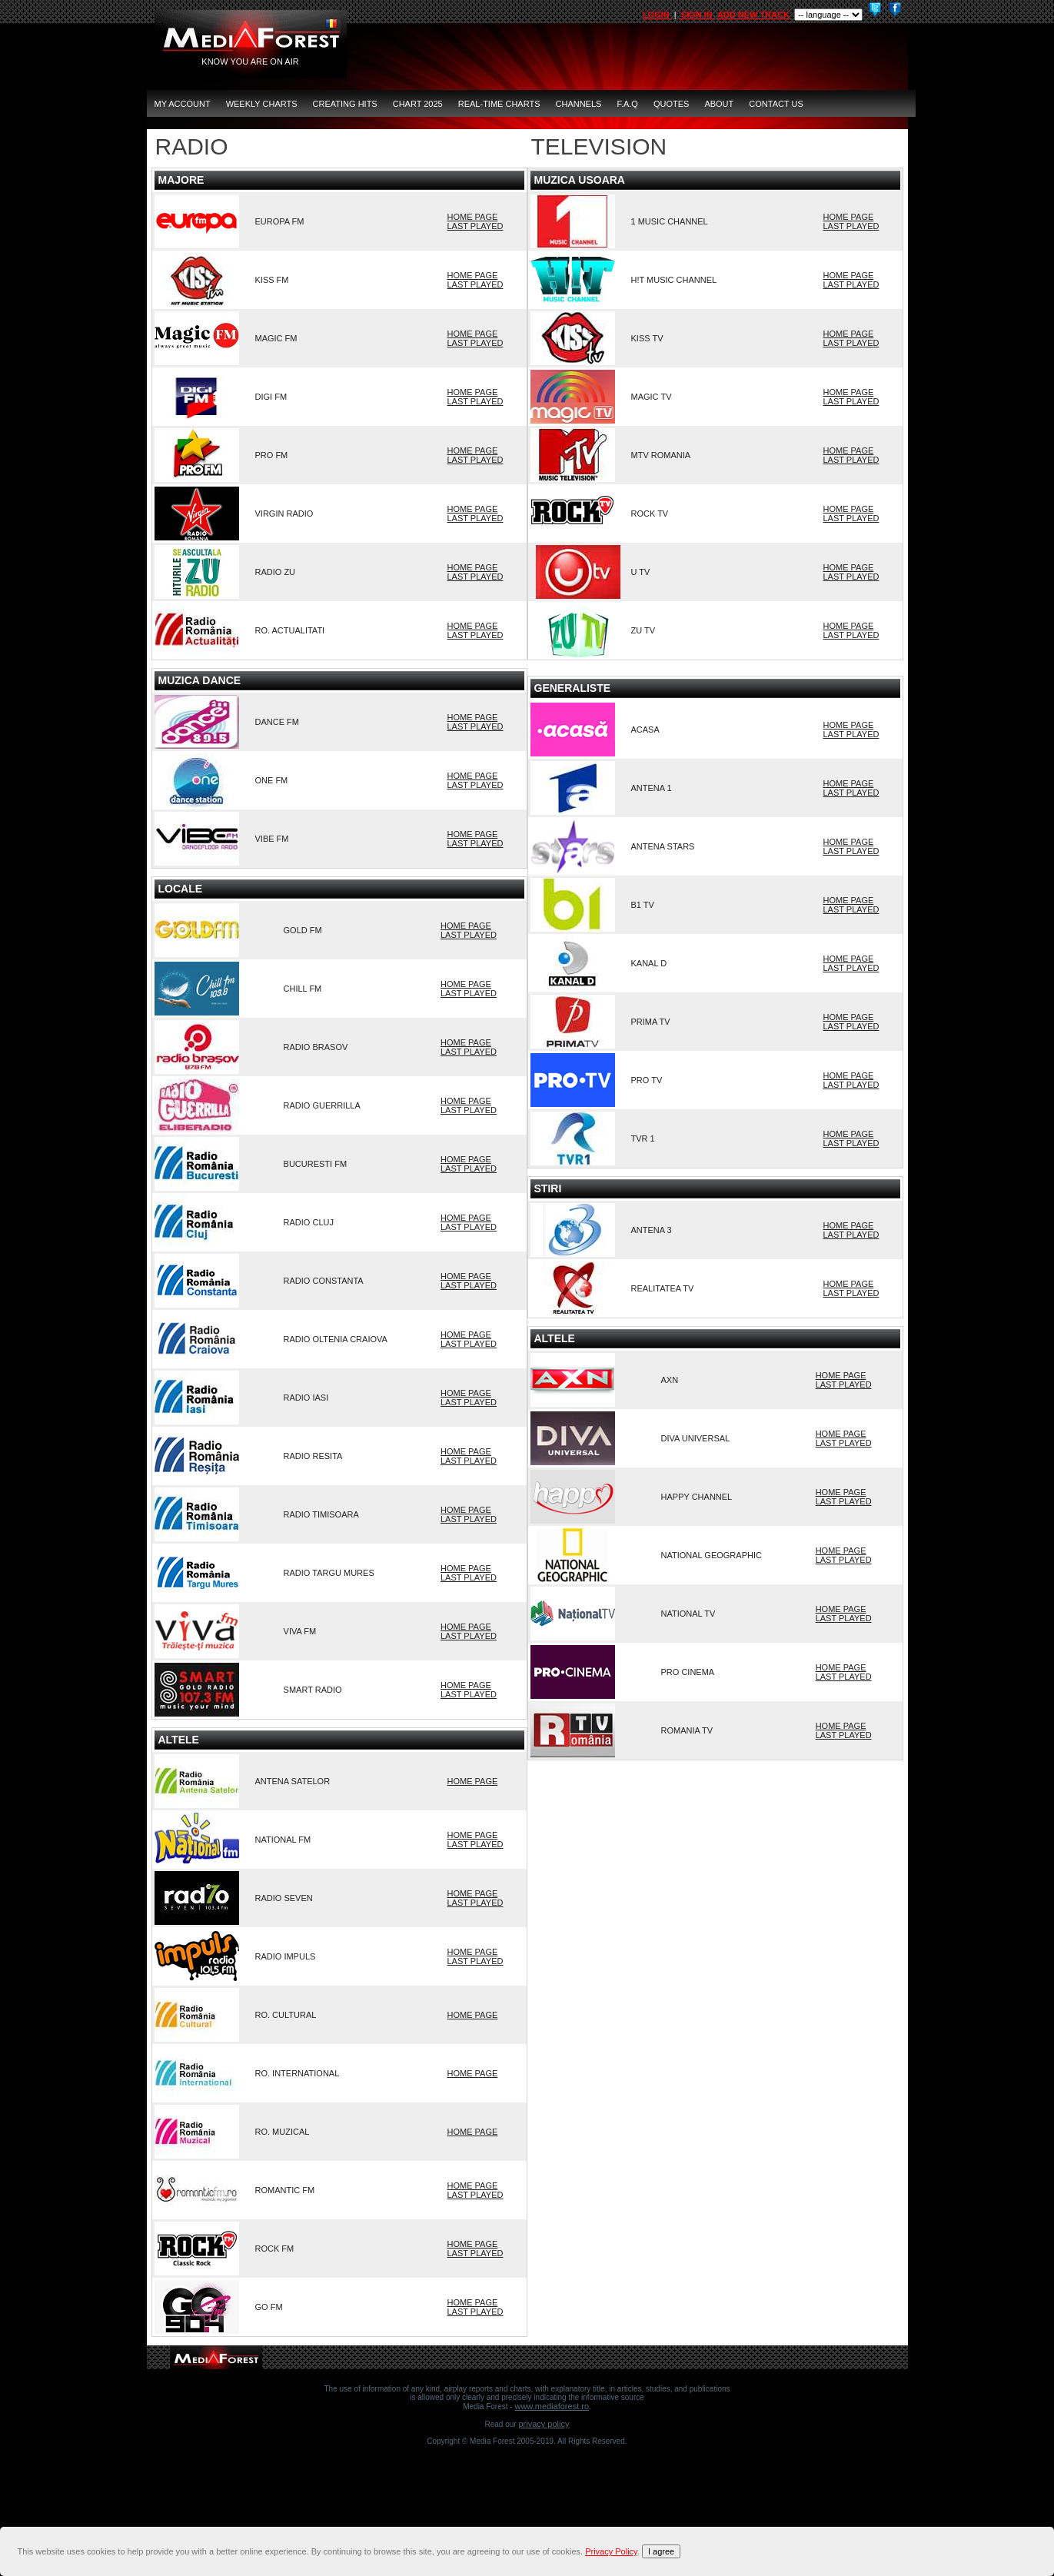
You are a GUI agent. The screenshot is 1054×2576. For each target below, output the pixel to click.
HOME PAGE (472, 216)
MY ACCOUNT (183, 103)
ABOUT (718, 103)
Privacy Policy (543, 2423)
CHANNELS (579, 103)
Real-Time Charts (499, 103)
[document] (529, 2551)
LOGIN (657, 14)
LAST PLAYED (475, 226)
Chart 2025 (418, 103)
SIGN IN (697, 14)
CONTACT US (776, 103)
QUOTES (671, 103)
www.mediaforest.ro (551, 2406)
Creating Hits (345, 103)
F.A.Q (627, 103)
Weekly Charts (262, 103)
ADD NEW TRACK (753, 14)
